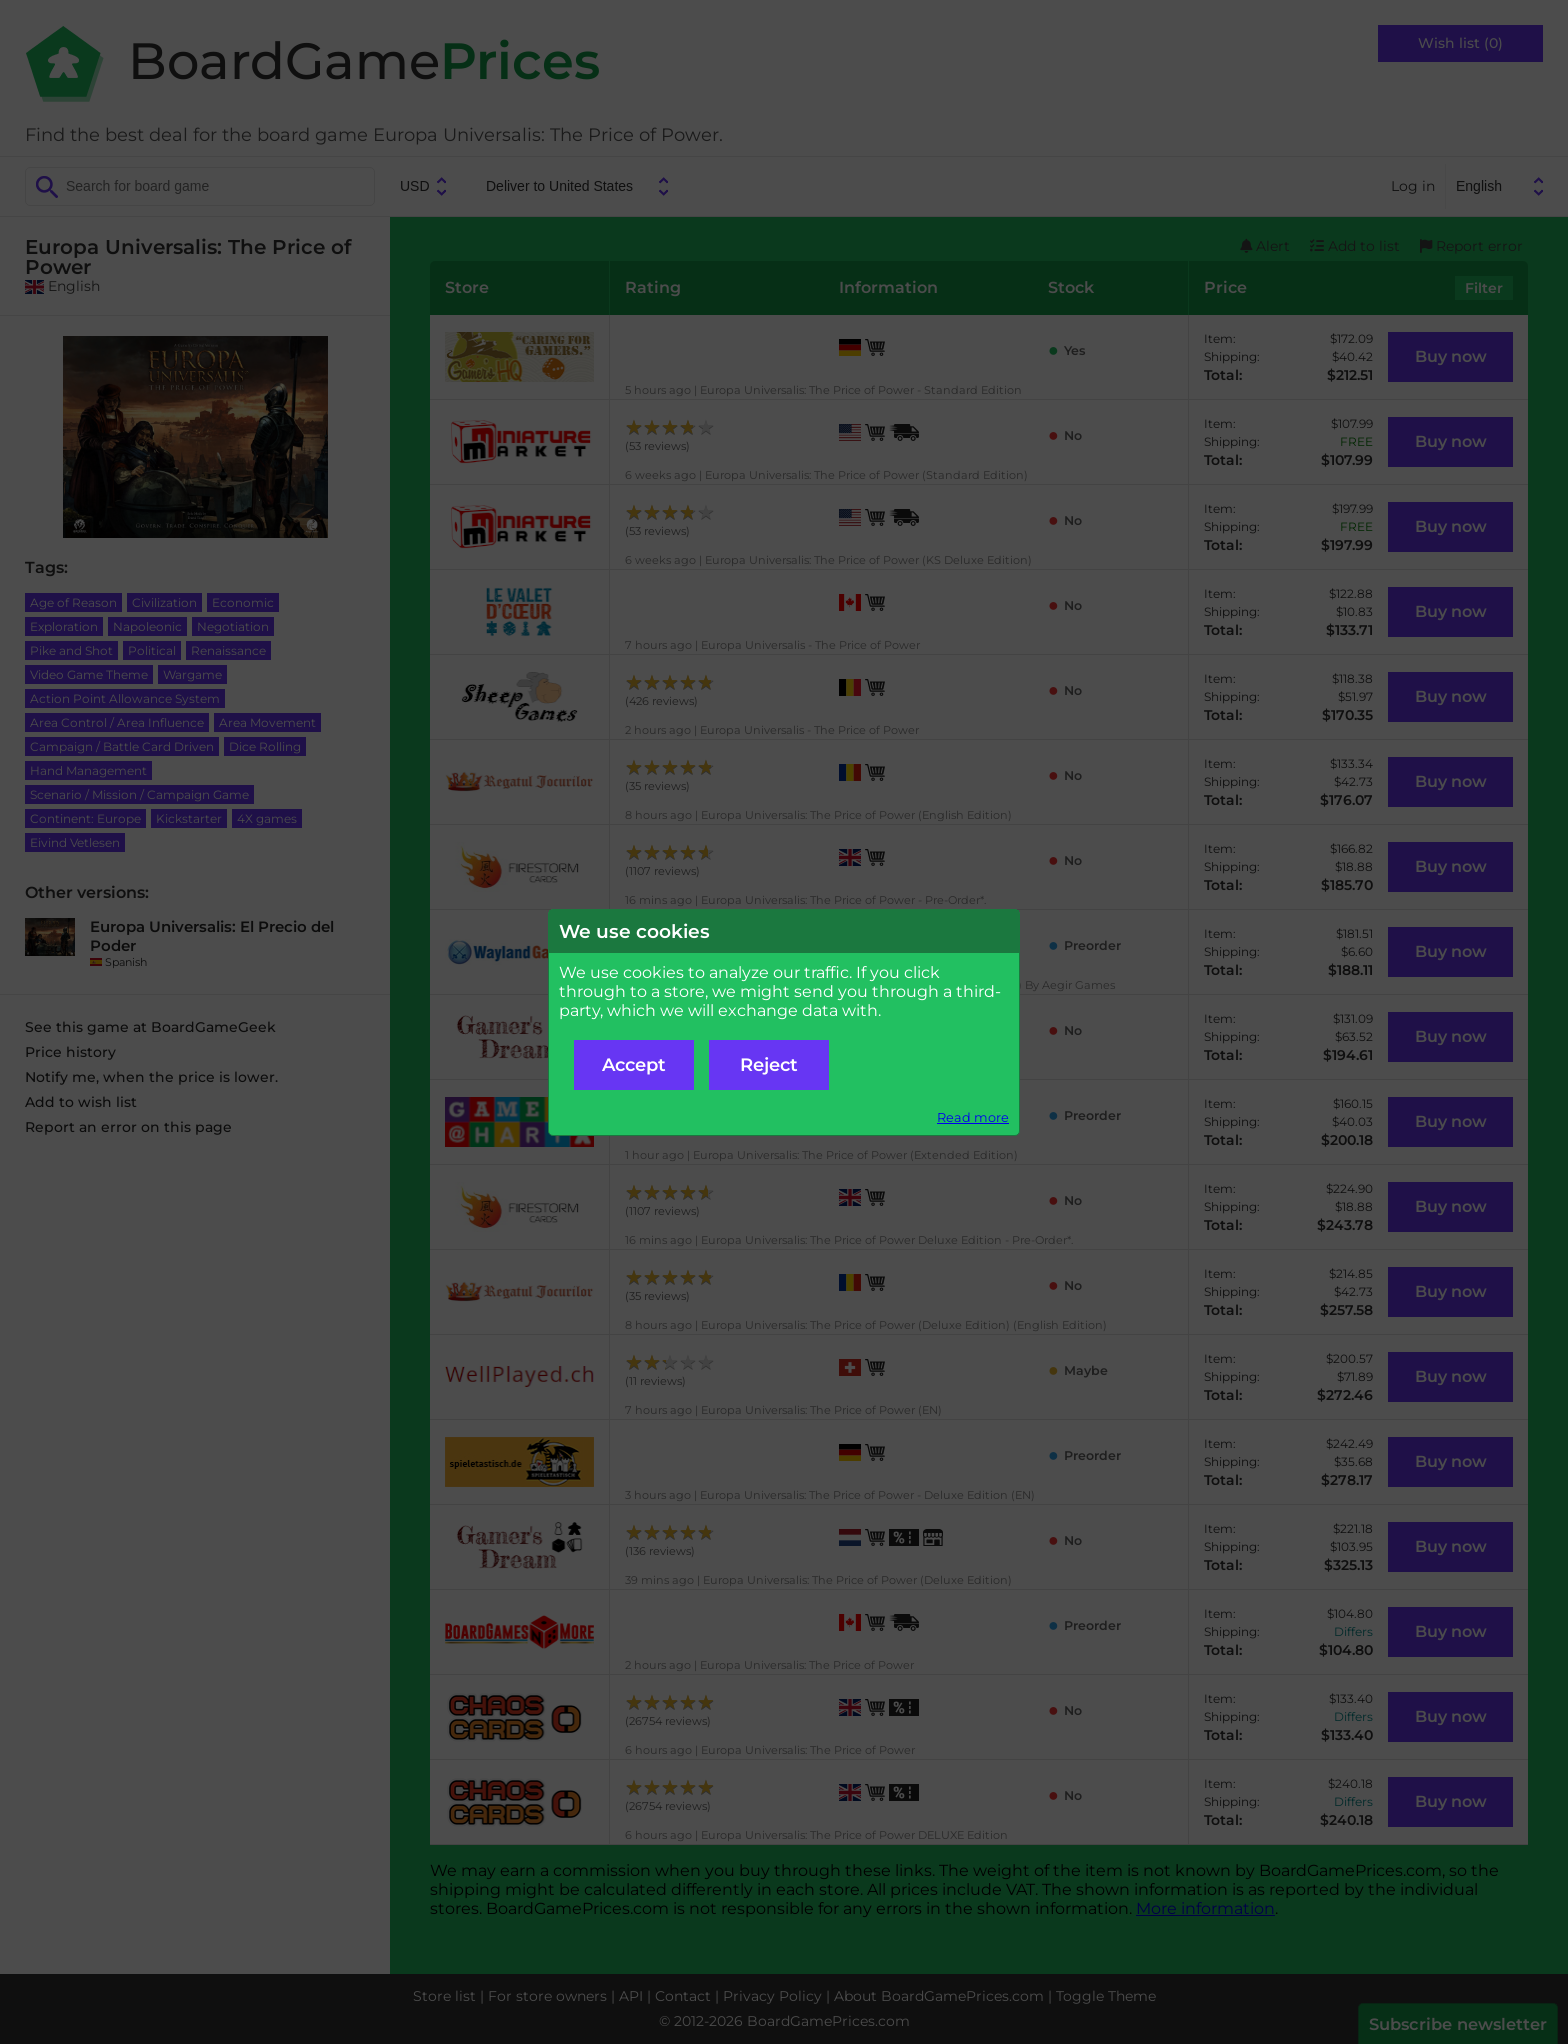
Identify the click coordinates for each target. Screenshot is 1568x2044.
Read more (973, 1117)
